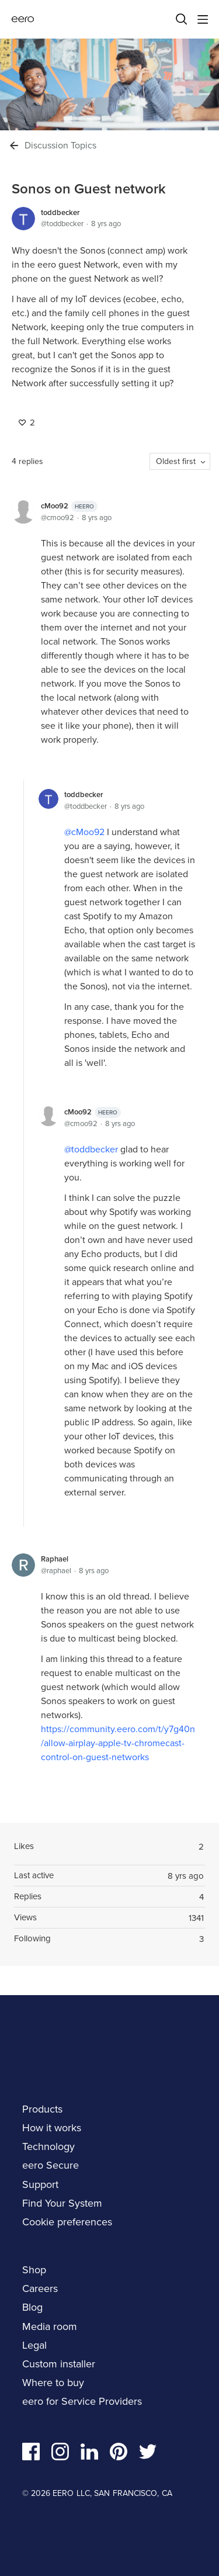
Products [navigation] (42, 2109)
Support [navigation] (40, 2184)
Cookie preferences (67, 2221)
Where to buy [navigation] (53, 2382)
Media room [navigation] (49, 2326)
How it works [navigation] (51, 2127)
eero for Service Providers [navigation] (82, 2401)
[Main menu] (202, 19)
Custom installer (58, 2363)
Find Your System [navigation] (62, 2203)
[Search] (181, 19)
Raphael (54, 1558)
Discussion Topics (60, 145)
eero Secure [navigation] (50, 2165)
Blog (32, 2307)
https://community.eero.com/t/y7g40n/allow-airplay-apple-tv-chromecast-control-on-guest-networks (118, 1743)
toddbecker (60, 212)
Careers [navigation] (40, 2288)
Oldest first (176, 461)
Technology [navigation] (48, 2146)
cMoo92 (69, 506)
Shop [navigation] (34, 2269)
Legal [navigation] (34, 2345)
